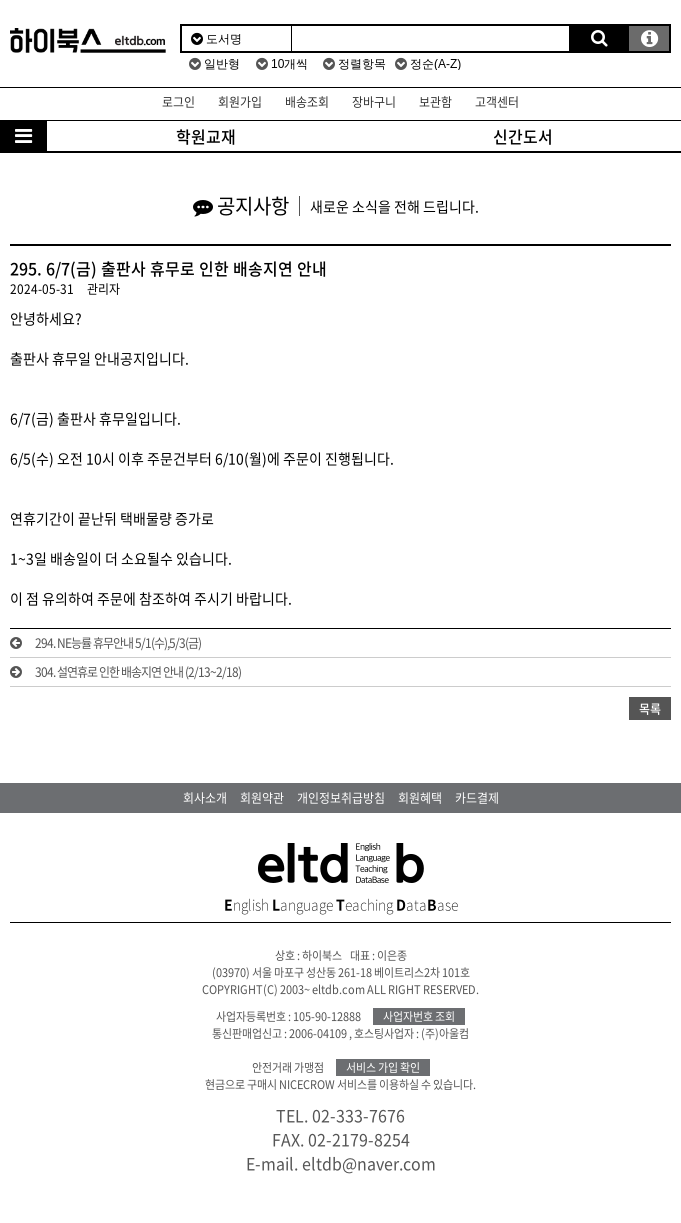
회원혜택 (420, 798)
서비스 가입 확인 (383, 1067)
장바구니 (374, 102)
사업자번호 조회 (419, 1016)
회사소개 (205, 798)
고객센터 (497, 102)
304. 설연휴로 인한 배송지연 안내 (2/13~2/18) (138, 672)
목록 (650, 709)
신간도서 (523, 136)
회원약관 (262, 798)
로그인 (178, 102)
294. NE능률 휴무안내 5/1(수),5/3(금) (118, 643)
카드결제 (477, 798)
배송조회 (307, 102)
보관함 (435, 102)
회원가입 (240, 102)
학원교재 (206, 136)
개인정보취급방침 (341, 798)
